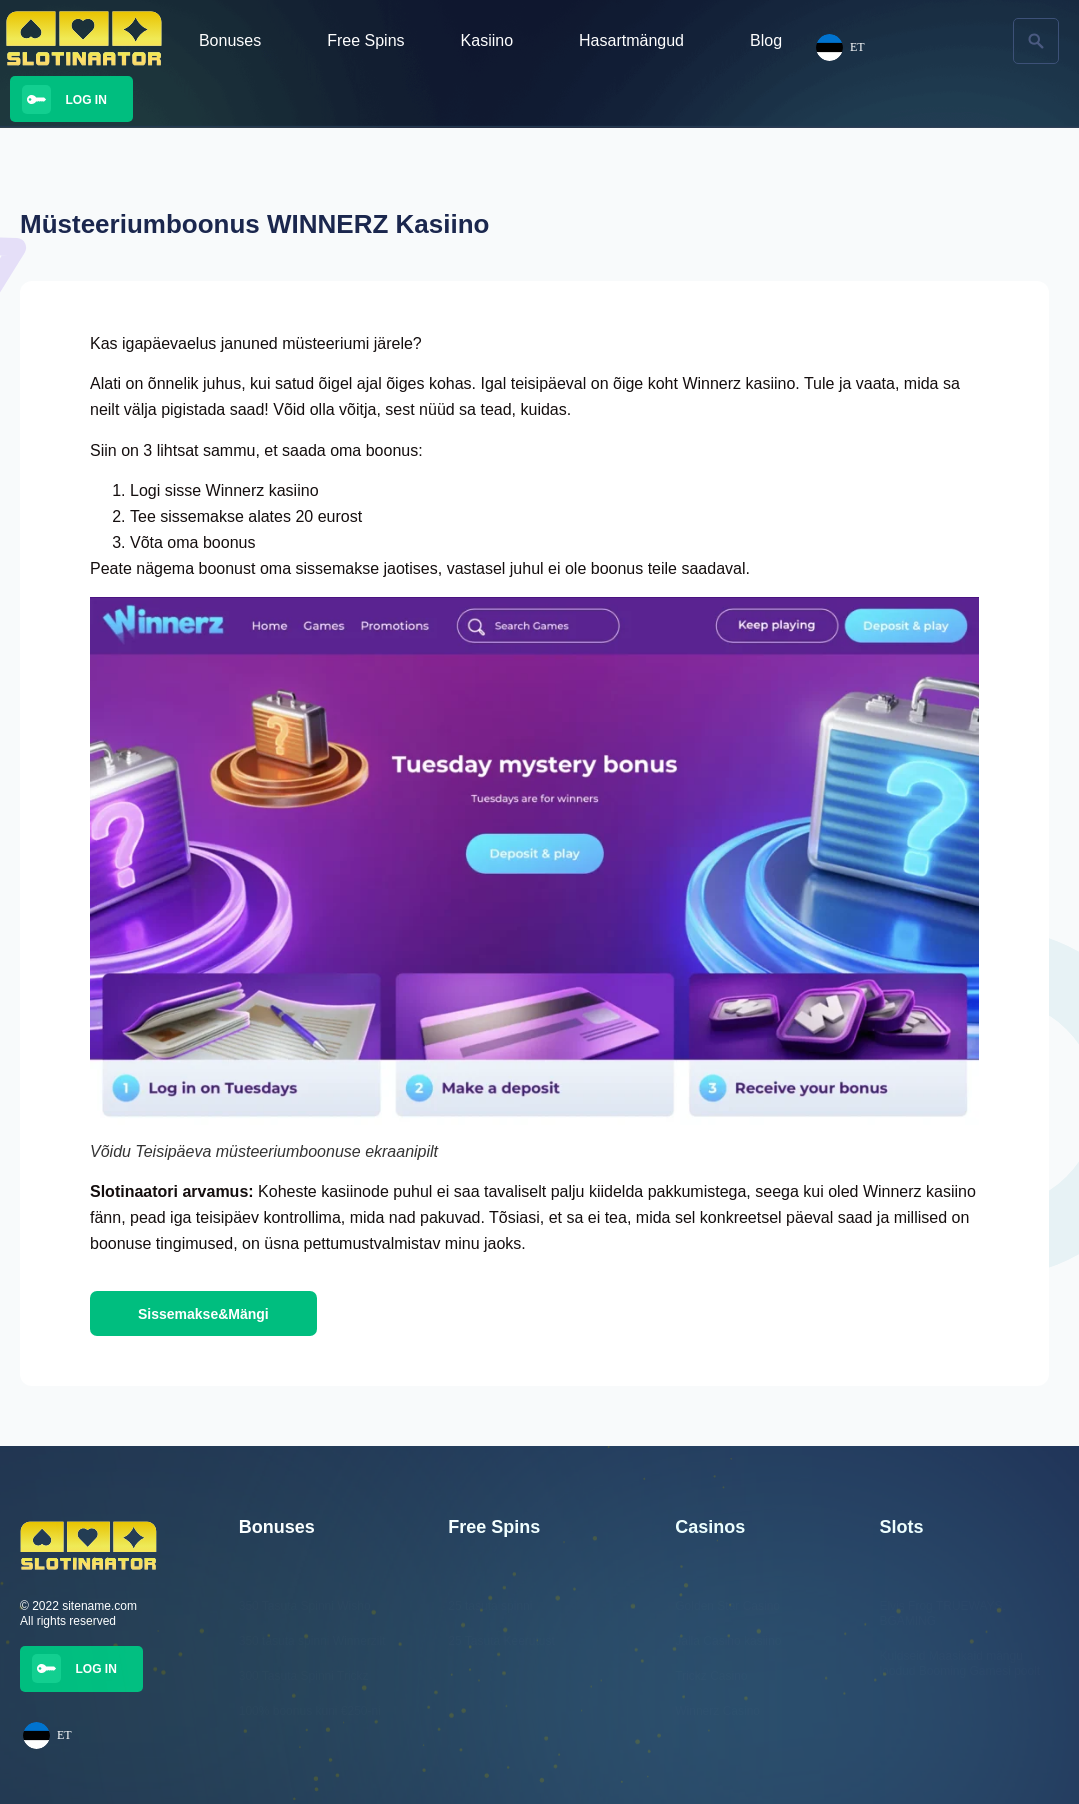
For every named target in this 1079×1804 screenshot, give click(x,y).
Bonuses (235, 41)
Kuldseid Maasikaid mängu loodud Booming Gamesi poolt (959, 1663)
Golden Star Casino (727, 1606)
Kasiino (492, 41)
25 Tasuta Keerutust (501, 1641)
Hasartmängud (636, 41)
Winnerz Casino (717, 1711)
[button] (1036, 41)
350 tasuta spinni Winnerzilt (312, 1641)
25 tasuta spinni (490, 1606)
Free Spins (365, 40)
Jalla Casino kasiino (728, 1641)
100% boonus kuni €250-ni (310, 1711)
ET (47, 1735)
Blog (766, 40)
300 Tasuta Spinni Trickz (304, 1676)
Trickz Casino (711, 1676)
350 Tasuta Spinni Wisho (305, 1606)
